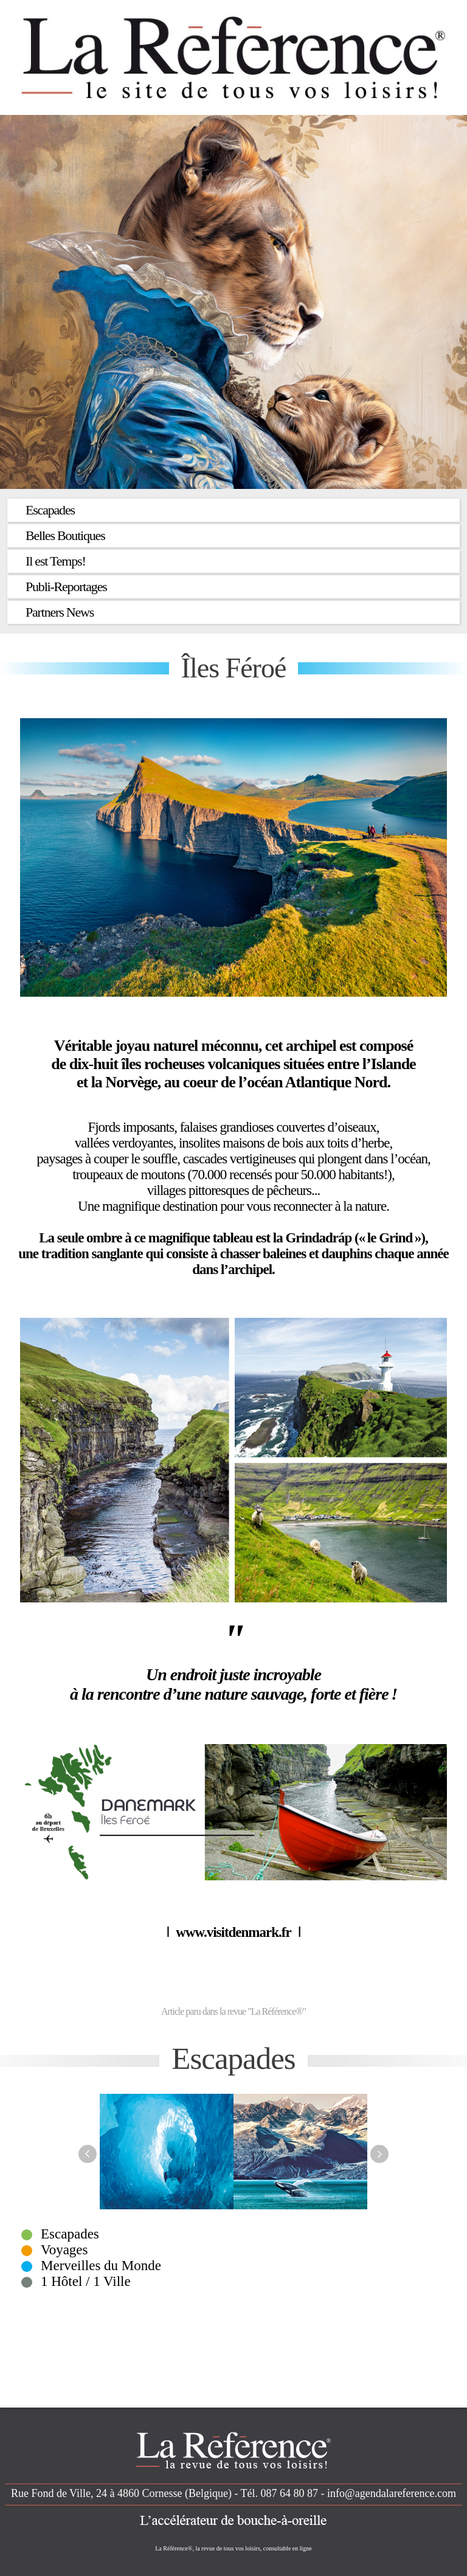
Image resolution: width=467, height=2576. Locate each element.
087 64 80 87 (290, 2493)
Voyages (64, 2249)
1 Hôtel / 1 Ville (86, 2281)
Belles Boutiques (65, 535)
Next (379, 2154)
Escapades (50, 510)
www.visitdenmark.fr (233, 1932)
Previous (87, 2154)
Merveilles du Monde (101, 2265)
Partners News (60, 612)
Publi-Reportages (66, 586)
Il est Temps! (56, 561)
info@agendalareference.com (391, 2493)
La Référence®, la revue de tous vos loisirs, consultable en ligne (233, 2548)
